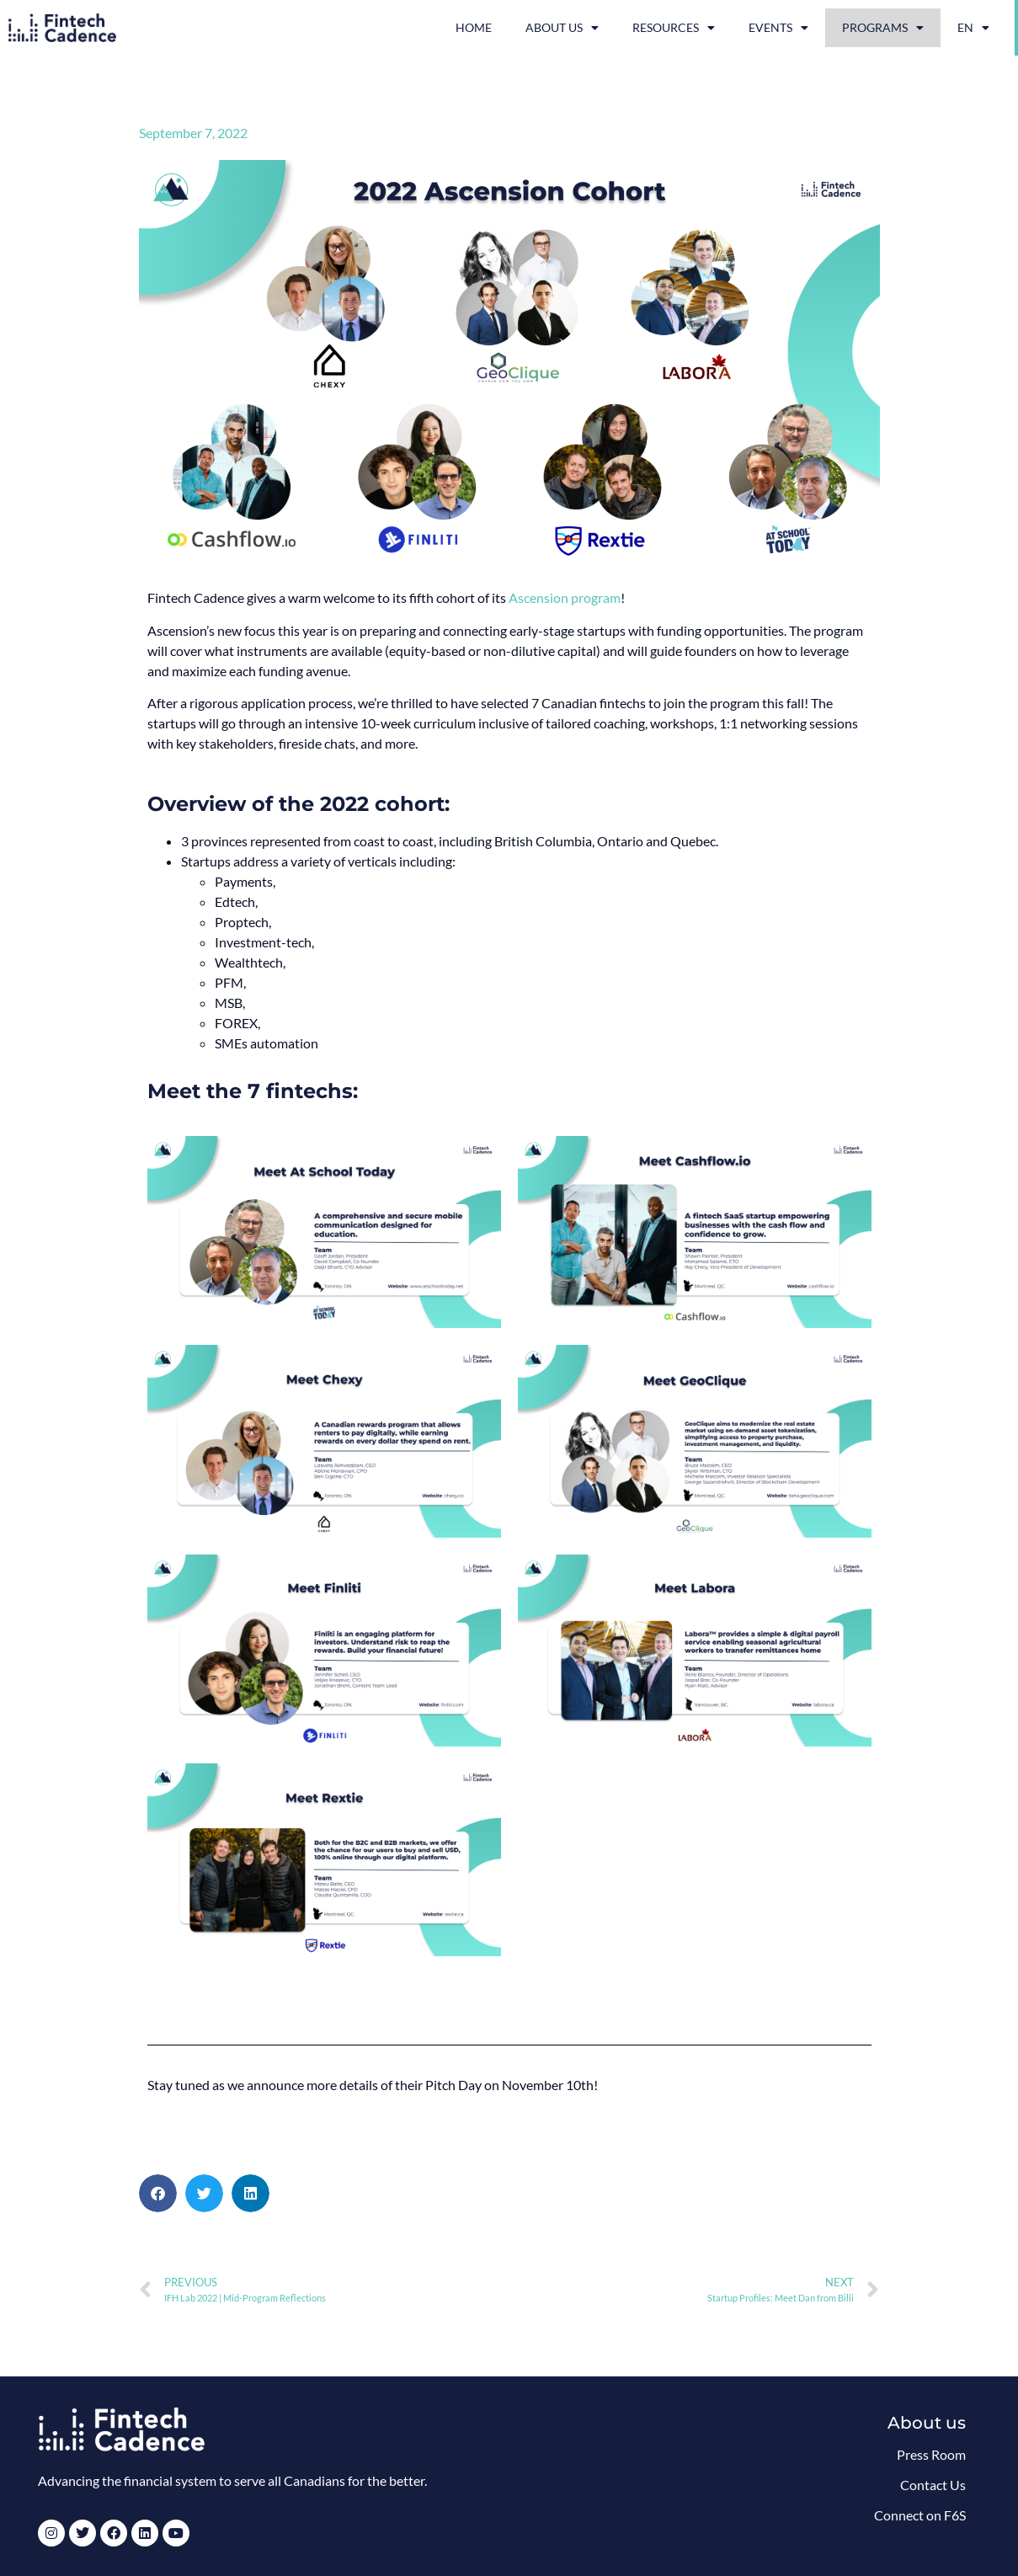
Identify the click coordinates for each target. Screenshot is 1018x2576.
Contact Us (933, 2485)
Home (474, 27)
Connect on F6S (920, 2515)
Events (778, 27)
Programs (883, 27)
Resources (673, 27)
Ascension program (565, 597)
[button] (158, 2193)
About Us (562, 27)
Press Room (931, 2454)
